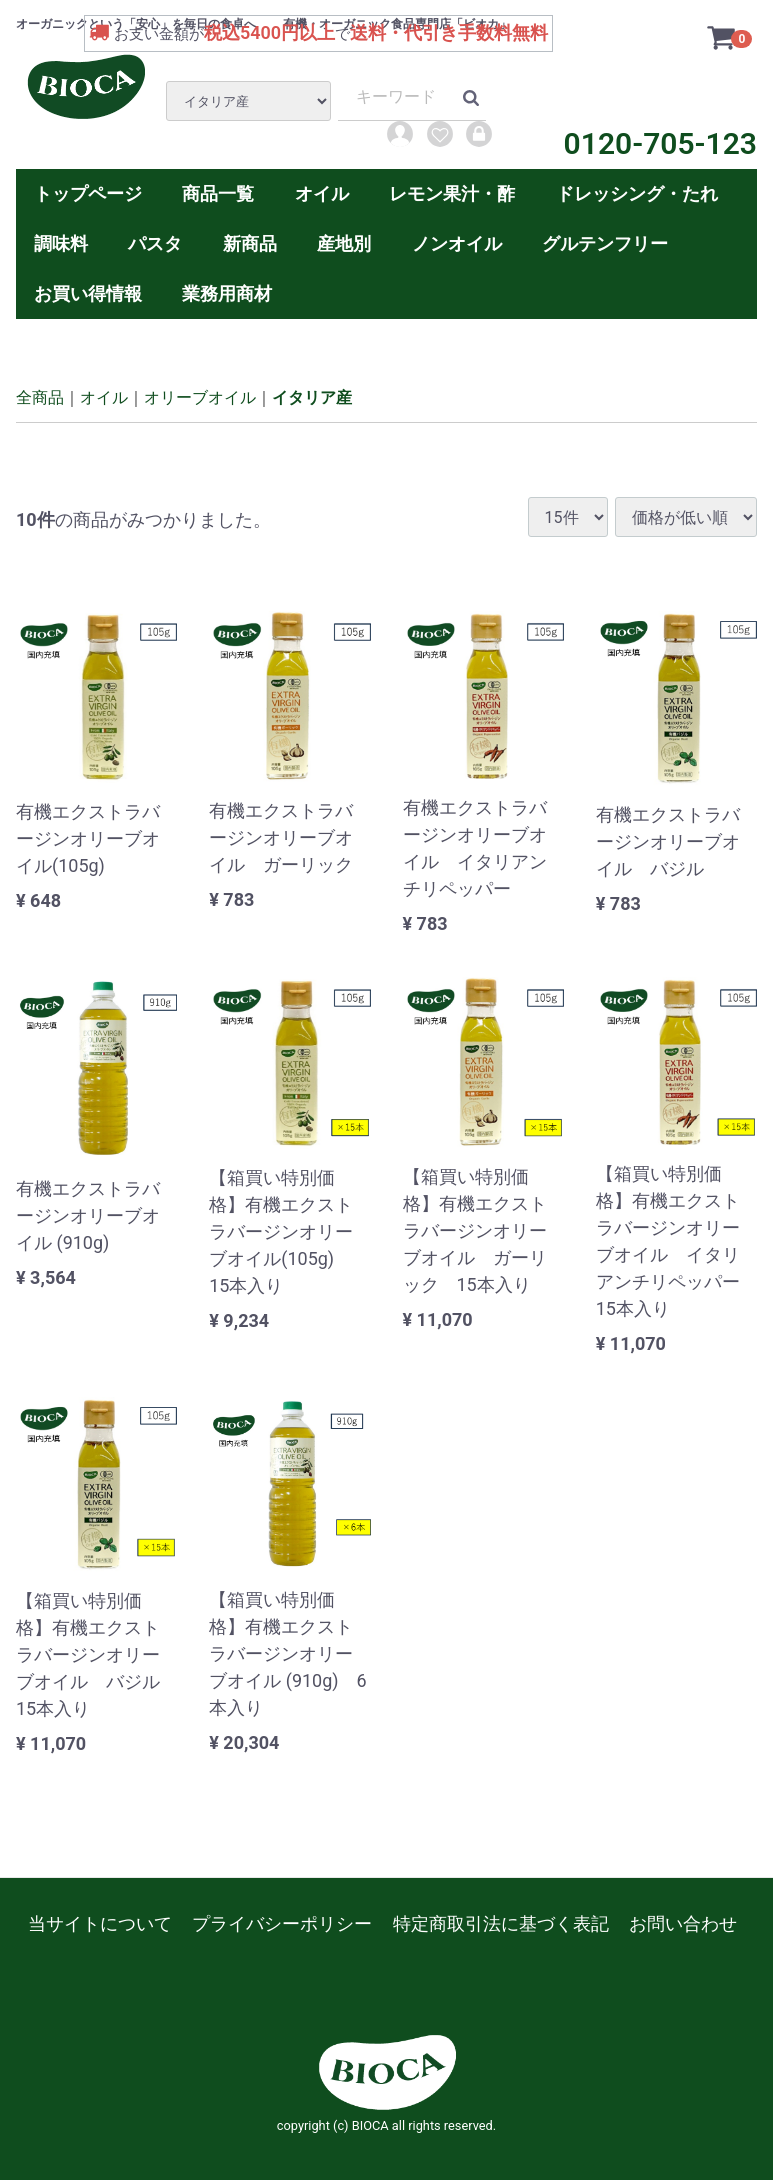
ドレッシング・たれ (637, 193)
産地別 (344, 243)
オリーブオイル (200, 397)
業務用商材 (227, 293)
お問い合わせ (683, 1923)
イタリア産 (312, 397)
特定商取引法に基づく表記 (501, 1923)
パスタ (155, 243)
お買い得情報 (88, 293)
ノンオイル (457, 243)
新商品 (250, 243)
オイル (322, 193)
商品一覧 (218, 193)
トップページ (88, 193)
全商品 (40, 397)
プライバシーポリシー (282, 1923)
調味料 (61, 243)
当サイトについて (100, 1923)
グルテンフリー (605, 243)
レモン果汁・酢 (452, 193)
